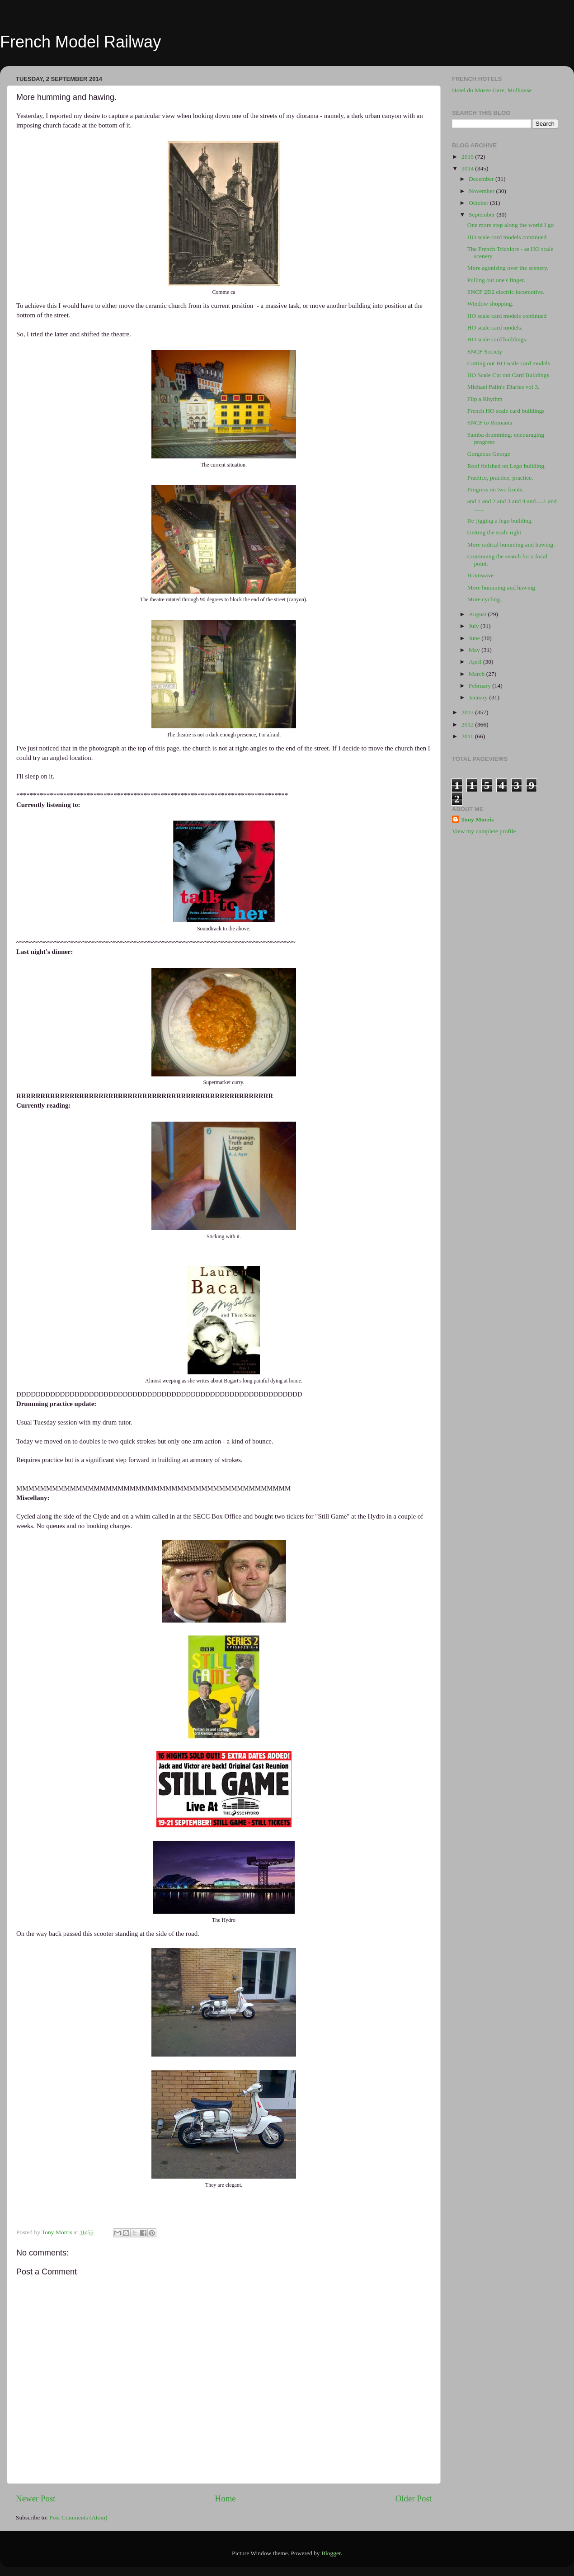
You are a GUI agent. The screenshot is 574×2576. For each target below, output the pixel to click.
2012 (468, 724)
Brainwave (480, 575)
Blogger (331, 2553)
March (477, 673)
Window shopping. (490, 303)
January (479, 697)
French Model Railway (80, 42)
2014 (468, 168)
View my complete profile (484, 831)
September (482, 214)
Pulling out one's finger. (496, 280)
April (476, 661)
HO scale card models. (494, 327)
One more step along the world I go (510, 225)
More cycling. (484, 599)
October (479, 202)
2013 (468, 712)
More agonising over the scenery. (507, 267)
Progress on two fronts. (495, 489)
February (480, 685)
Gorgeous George (488, 453)
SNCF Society (485, 351)
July (474, 626)
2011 (468, 736)
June (475, 638)
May (475, 649)
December (482, 178)
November (482, 191)
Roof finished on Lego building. (506, 465)
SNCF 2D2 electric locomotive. (506, 291)
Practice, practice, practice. (500, 477)
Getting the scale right (494, 532)
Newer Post (36, 2498)
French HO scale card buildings (506, 410)
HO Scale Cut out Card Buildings (508, 375)
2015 (468, 156)
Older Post (413, 2498)
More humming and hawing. (502, 587)
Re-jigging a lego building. (500, 520)
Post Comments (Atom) (78, 2517)
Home (225, 2498)
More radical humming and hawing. (511, 544)
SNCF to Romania (490, 422)
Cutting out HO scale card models (508, 363)
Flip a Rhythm (485, 399)
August (478, 614)
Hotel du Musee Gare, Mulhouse (492, 90)
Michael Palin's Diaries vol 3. (503, 386)
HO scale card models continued (506, 237)
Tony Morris (477, 819)
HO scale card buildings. (497, 339)
